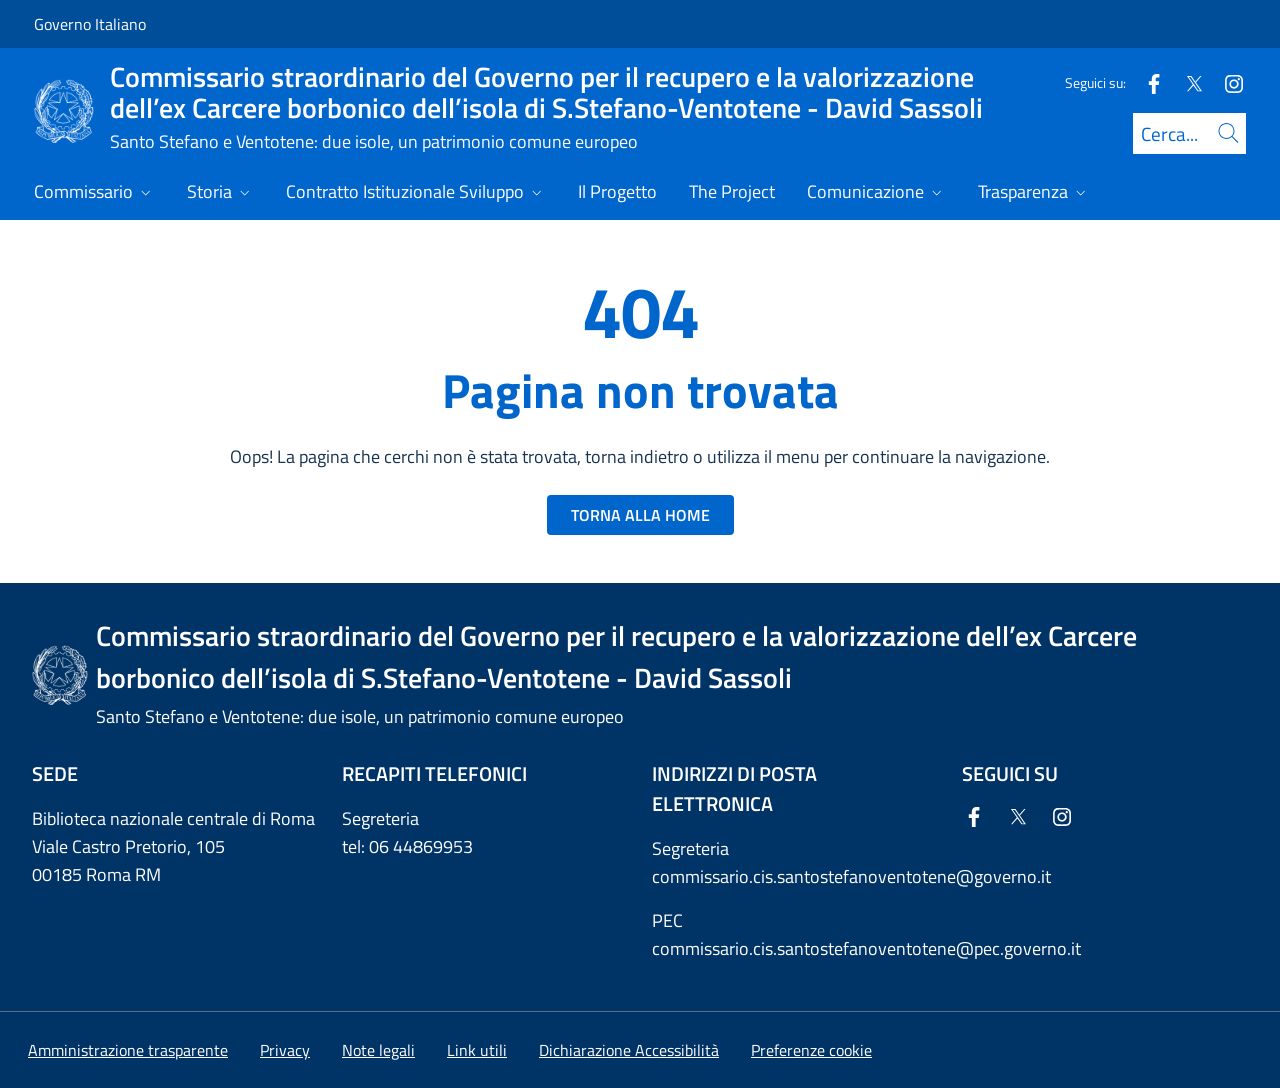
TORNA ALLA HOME (640, 515)
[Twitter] (1186, 82)
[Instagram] (1226, 82)
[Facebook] (1146, 82)
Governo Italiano (90, 24)
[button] (811, 1050)
